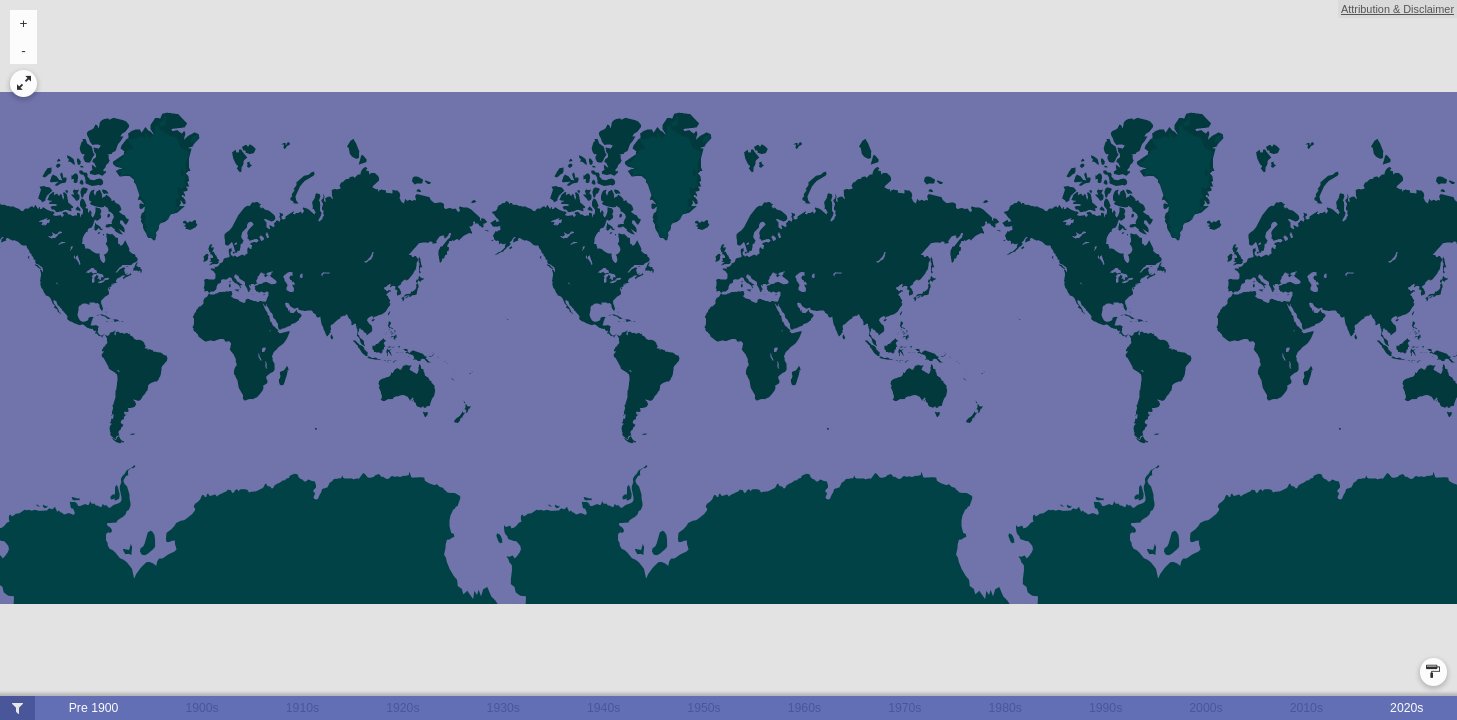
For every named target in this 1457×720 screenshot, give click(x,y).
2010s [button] (1306, 708)
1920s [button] (402, 708)
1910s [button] (302, 708)
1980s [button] (1005, 708)
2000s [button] (1205, 708)
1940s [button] (603, 708)
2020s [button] (1406, 708)
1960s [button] (804, 708)
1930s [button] (503, 708)
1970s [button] (904, 708)
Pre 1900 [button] (94, 708)
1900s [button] (201, 708)
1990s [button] (1105, 708)
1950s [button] (703, 708)
